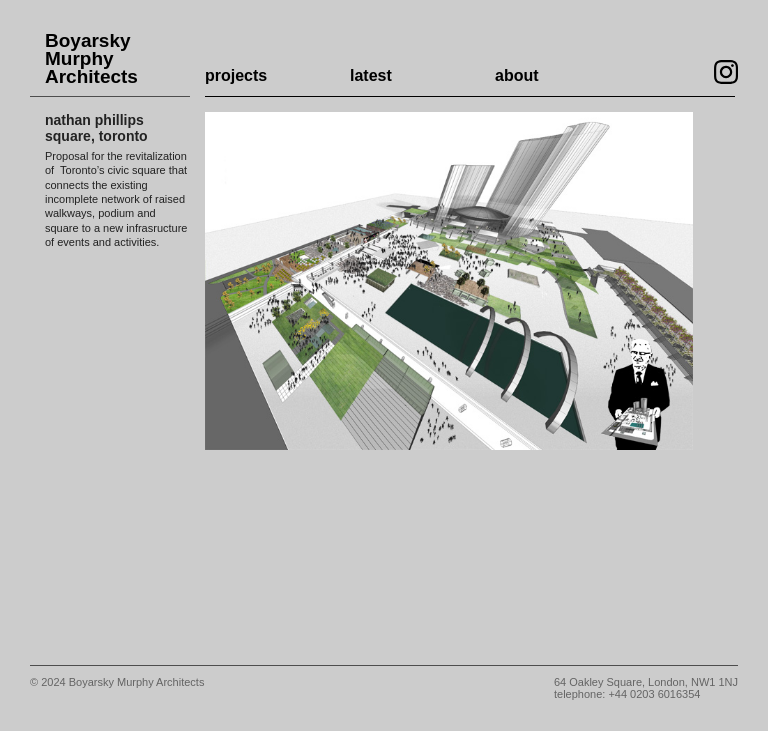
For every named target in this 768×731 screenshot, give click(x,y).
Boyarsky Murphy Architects (91, 59)
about (517, 75)
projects (236, 75)
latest (371, 75)
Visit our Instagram (726, 72)
